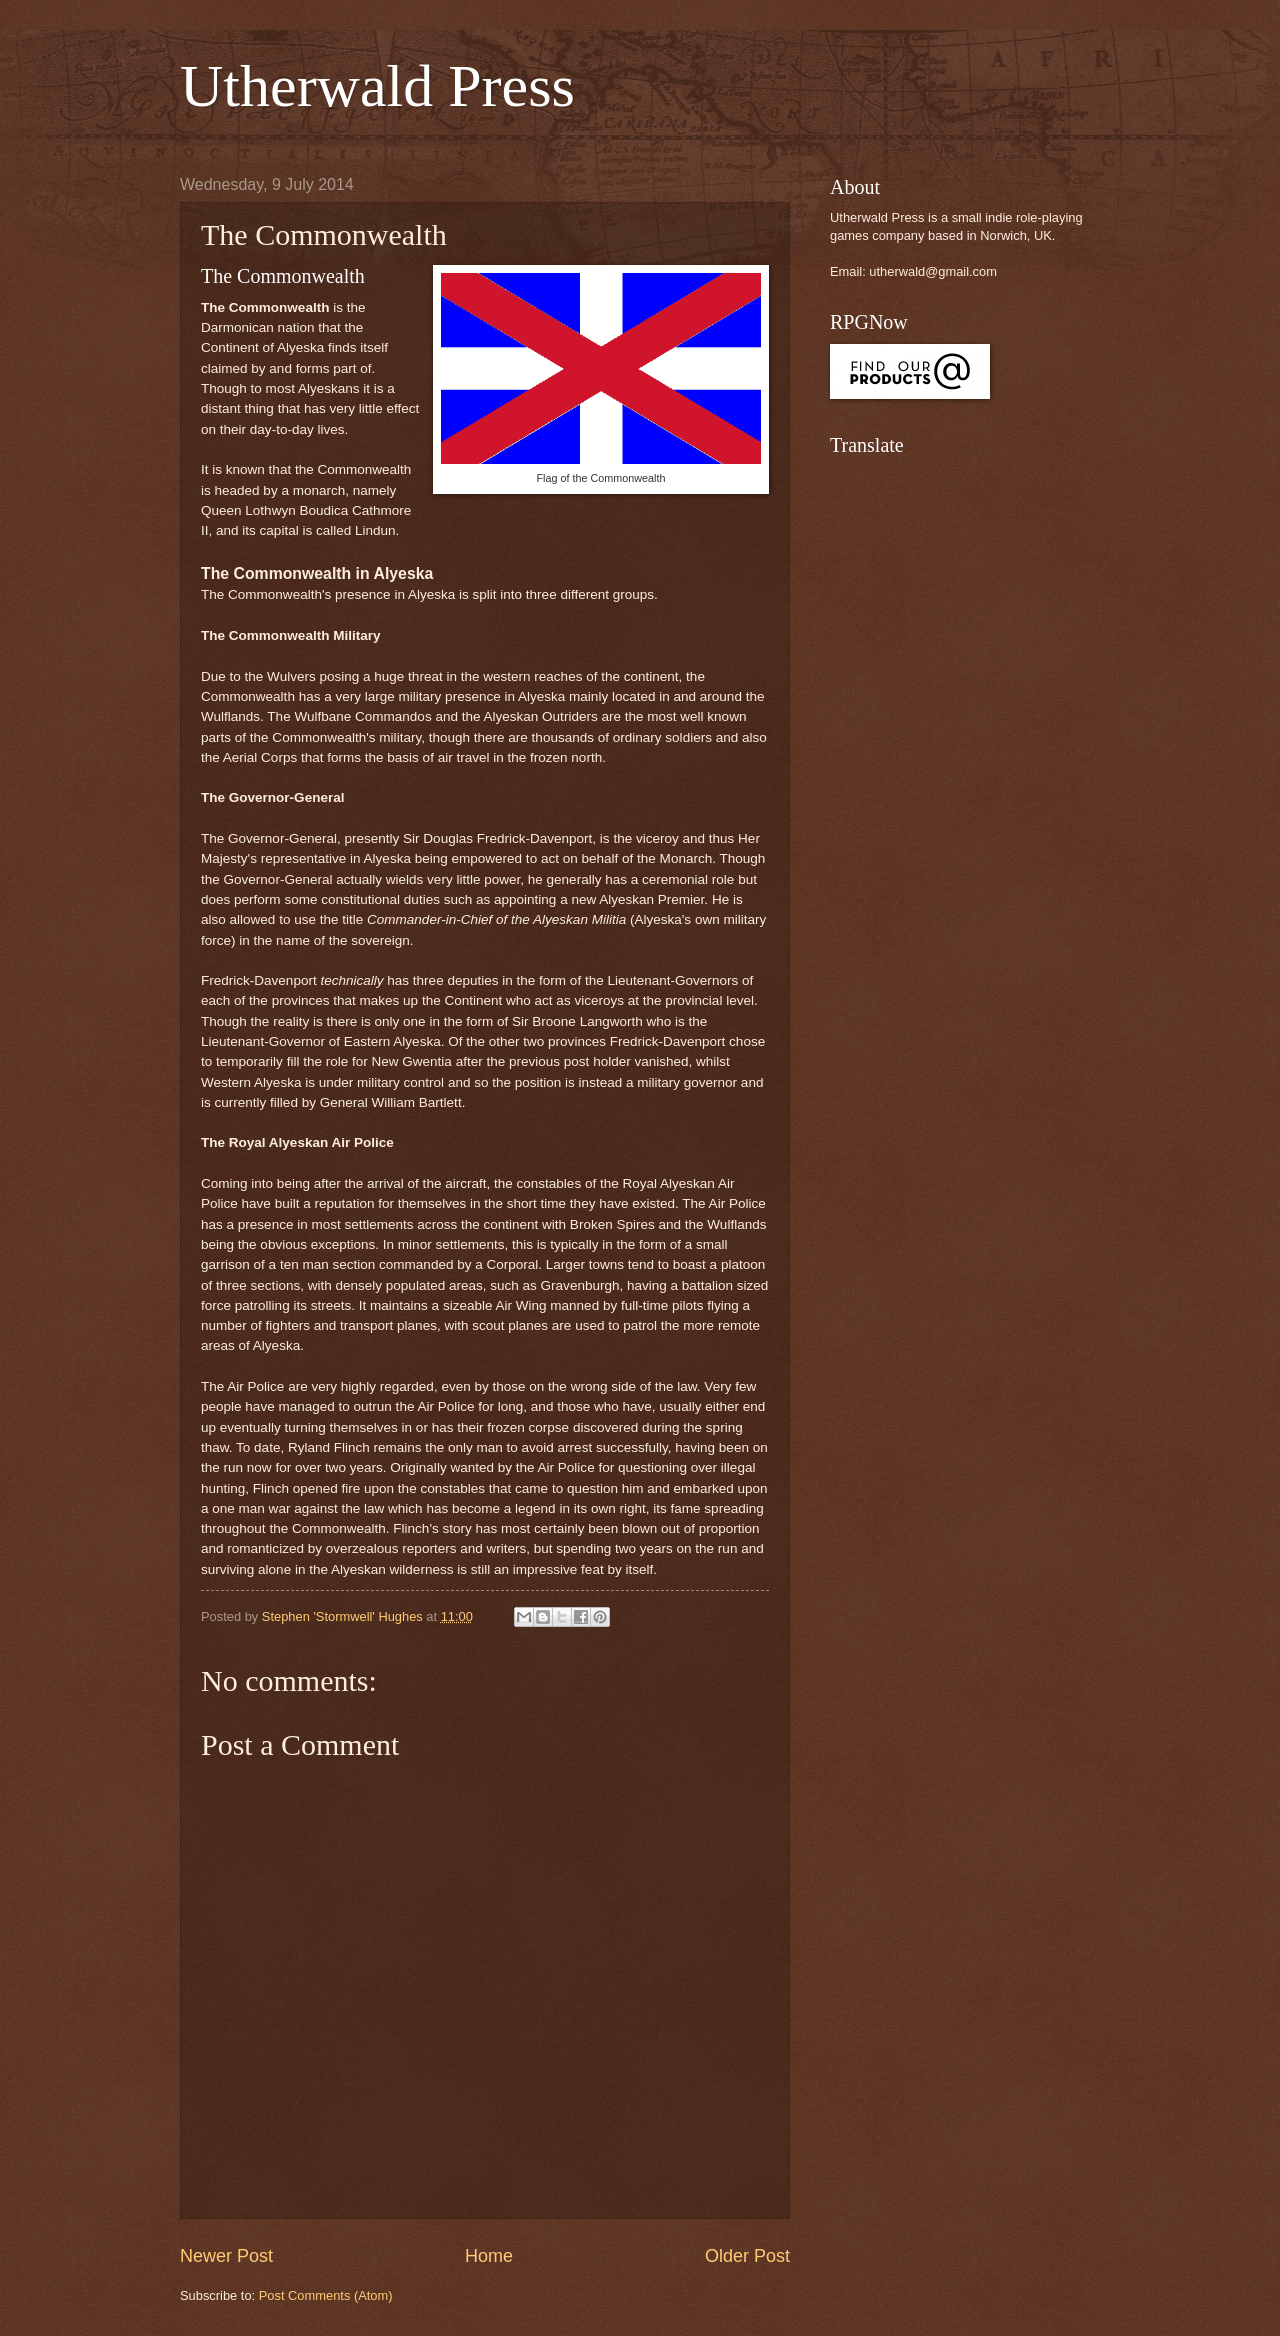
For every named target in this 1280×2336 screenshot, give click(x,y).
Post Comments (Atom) (326, 2295)
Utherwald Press (377, 86)
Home (489, 2256)
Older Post (747, 2256)
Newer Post (226, 2256)
